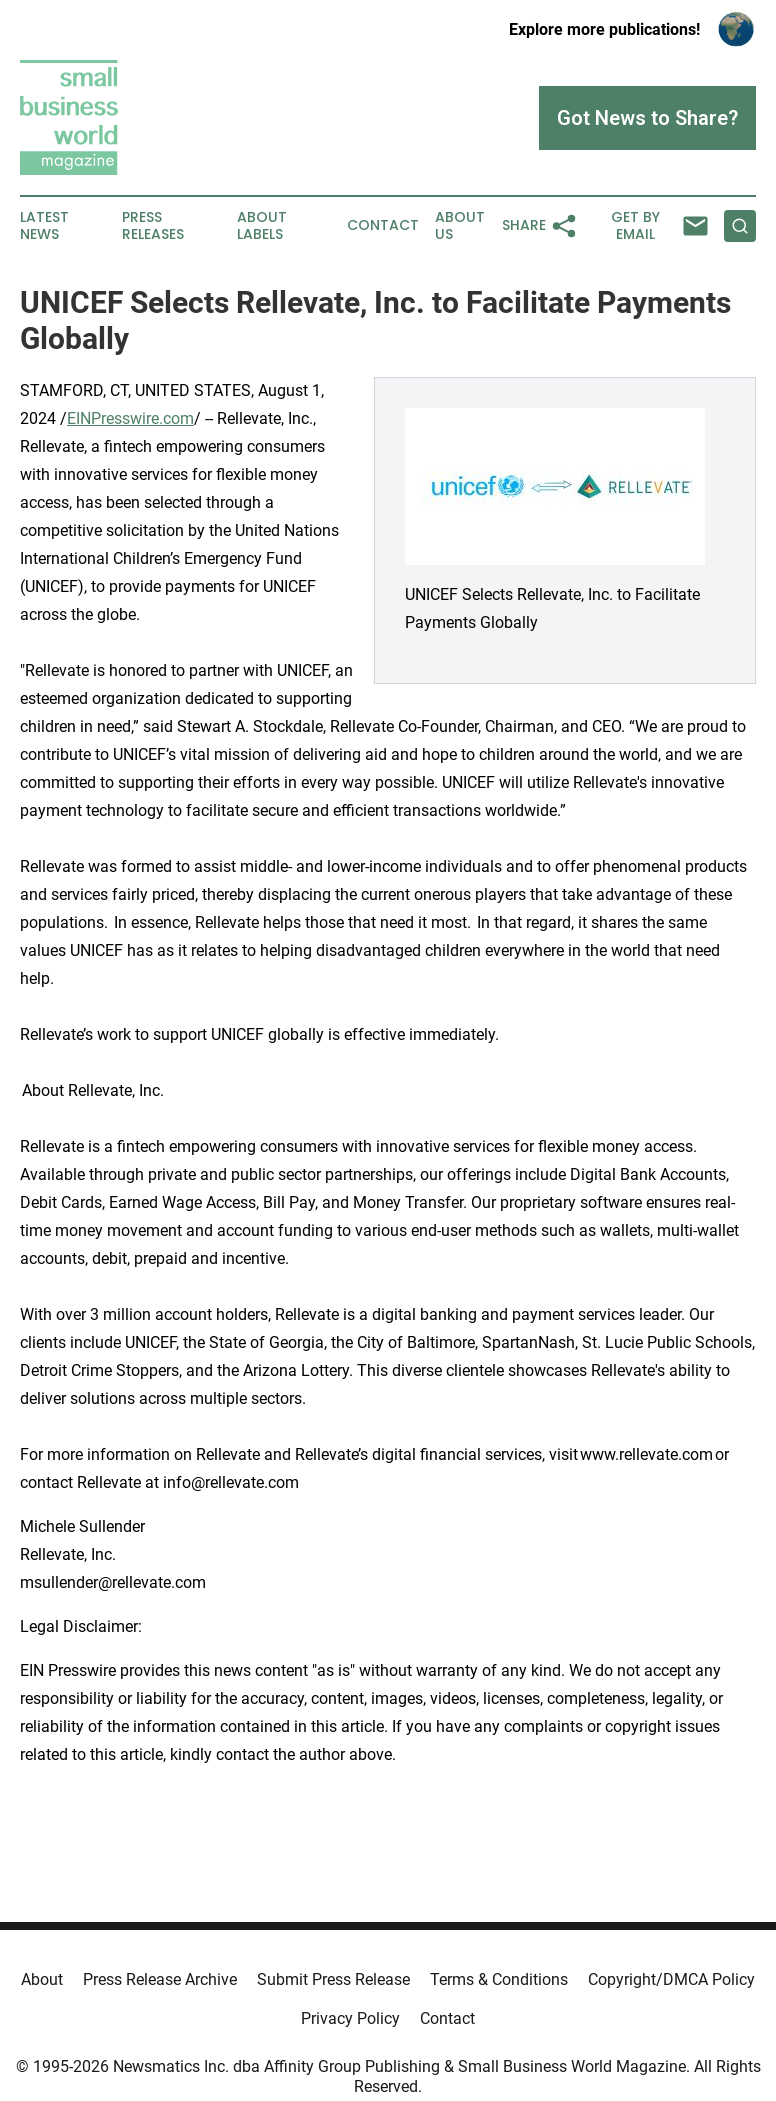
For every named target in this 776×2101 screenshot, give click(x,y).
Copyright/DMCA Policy (671, 1979)
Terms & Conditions (499, 1979)
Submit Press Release (333, 1979)
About (42, 1979)
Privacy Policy (350, 2018)
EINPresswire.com (130, 418)
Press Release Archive (160, 1979)
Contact (383, 225)
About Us (460, 226)
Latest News (44, 226)
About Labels (262, 226)
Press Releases (153, 226)
